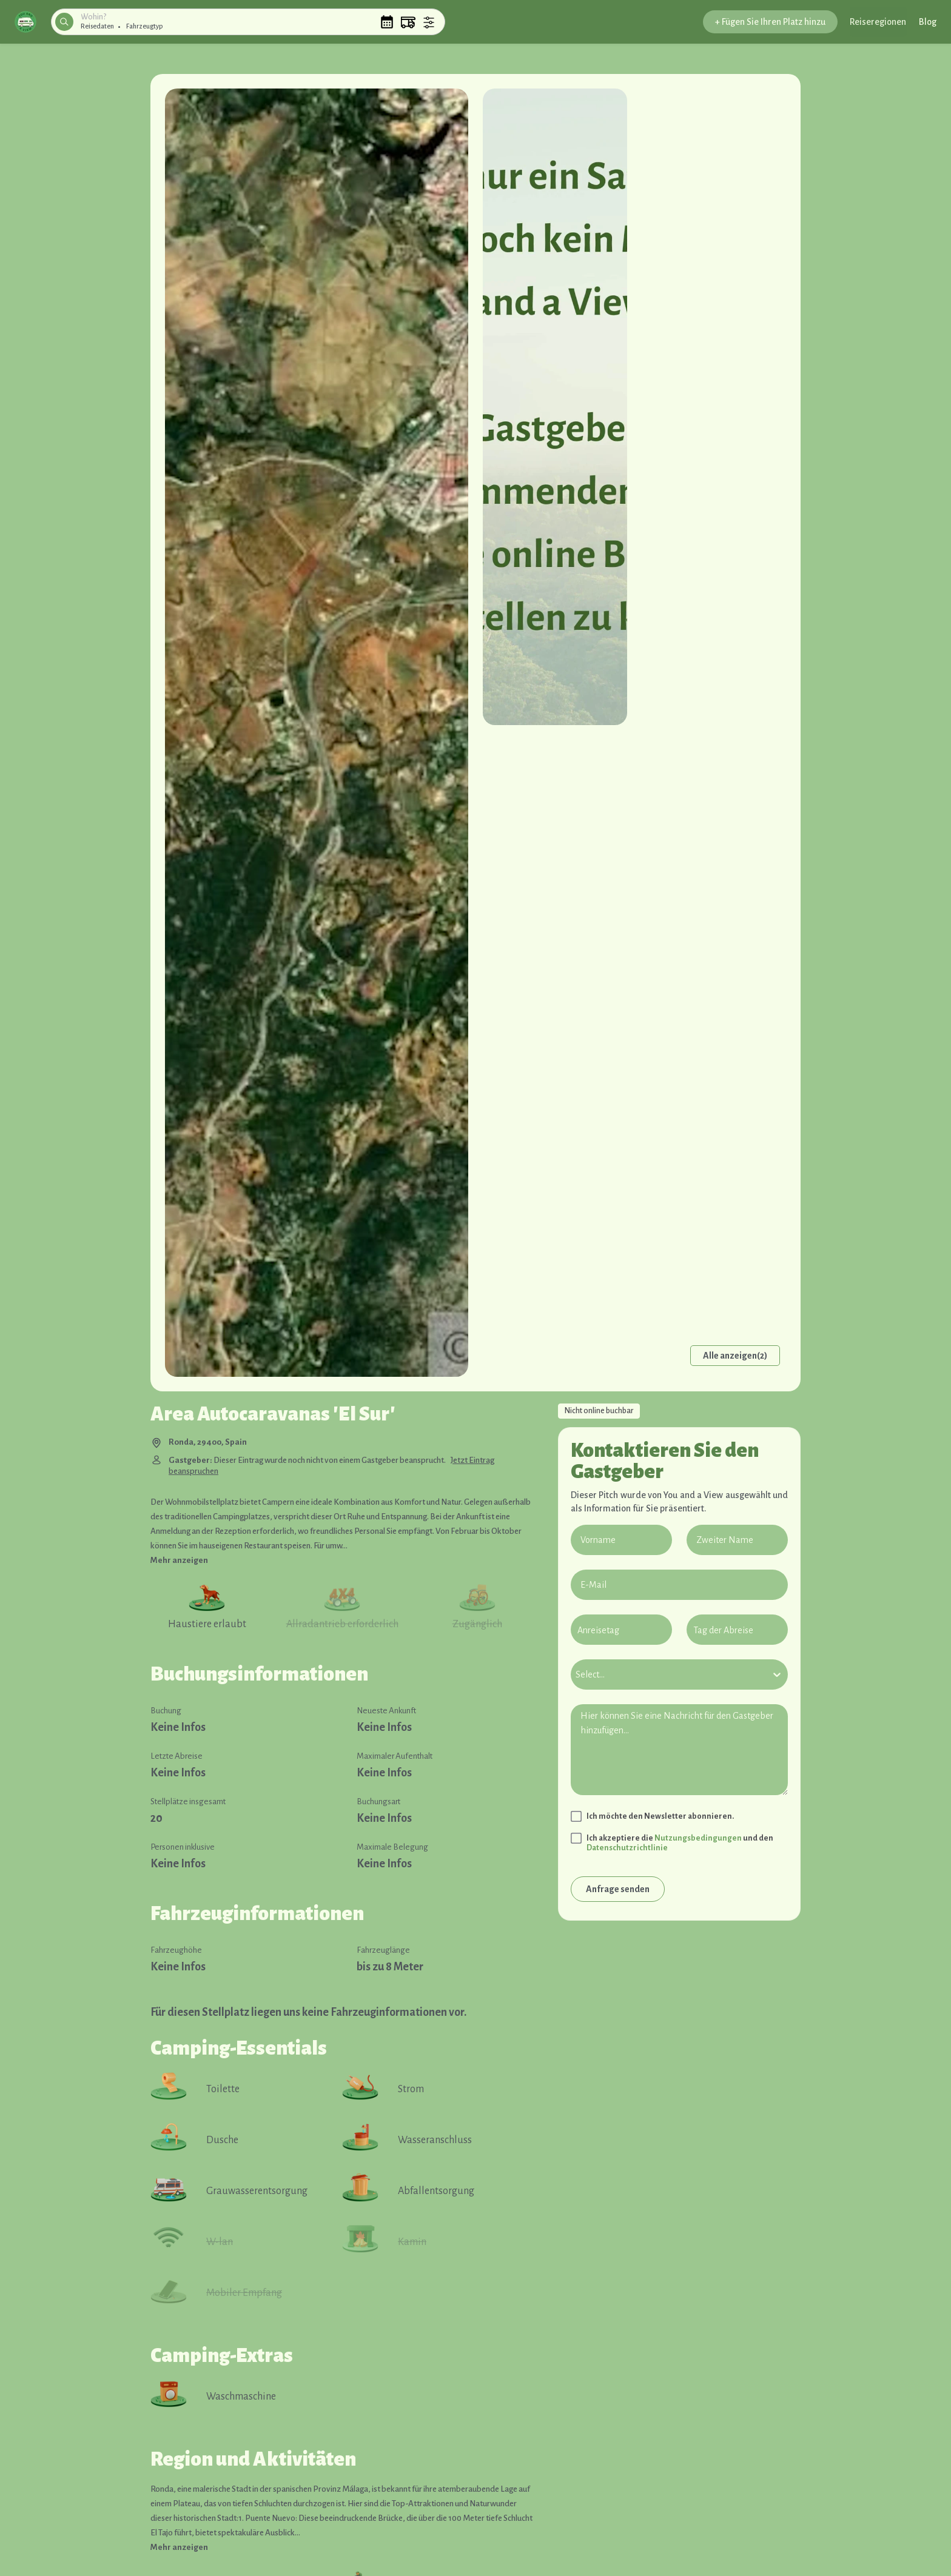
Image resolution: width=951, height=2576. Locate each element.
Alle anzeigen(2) (735, 1355)
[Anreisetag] (621, 1629)
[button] (25, 22)
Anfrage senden (618, 1889)
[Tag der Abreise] (737, 1629)
